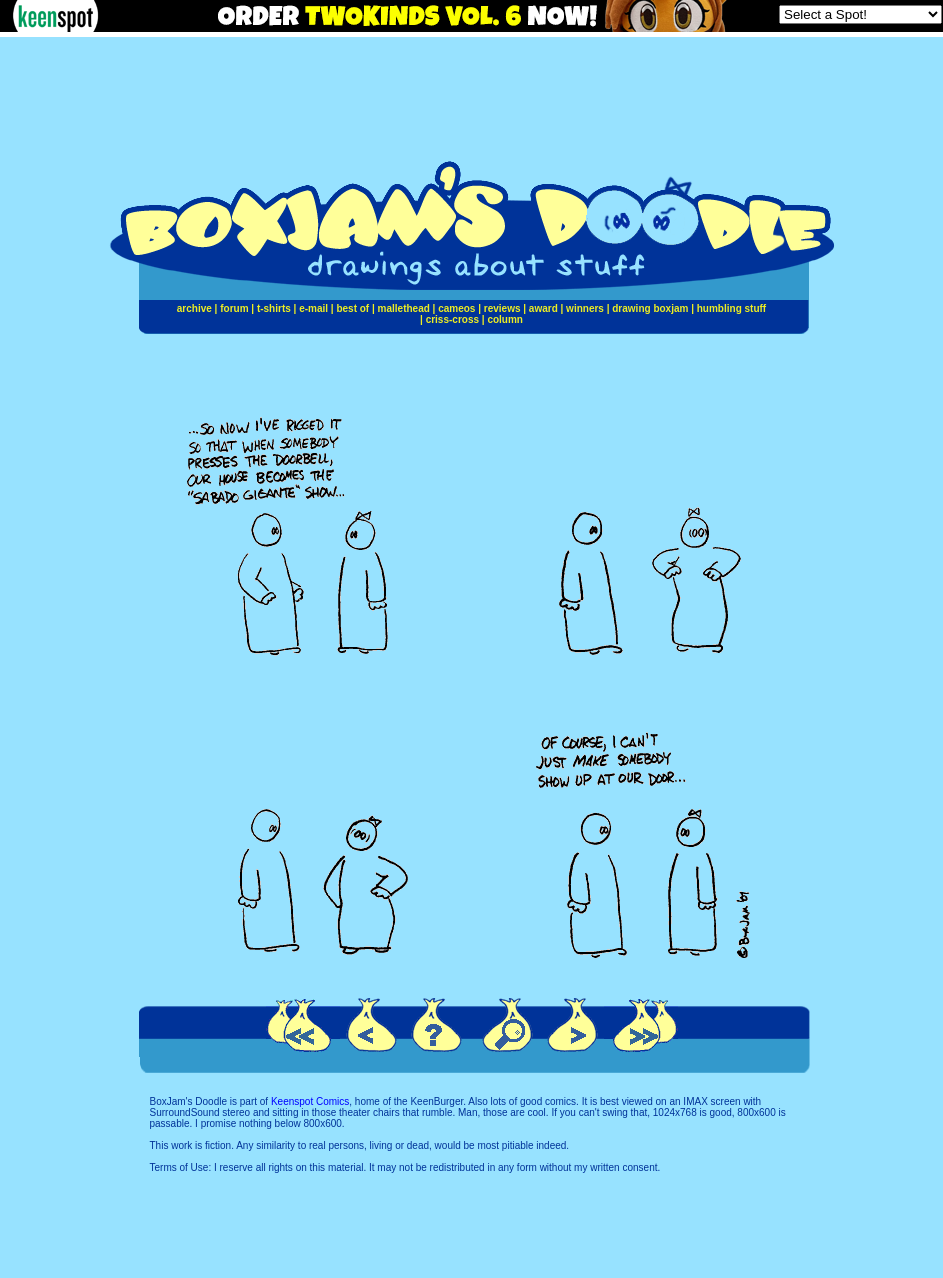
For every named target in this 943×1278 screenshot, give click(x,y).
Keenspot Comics (310, 1101)
